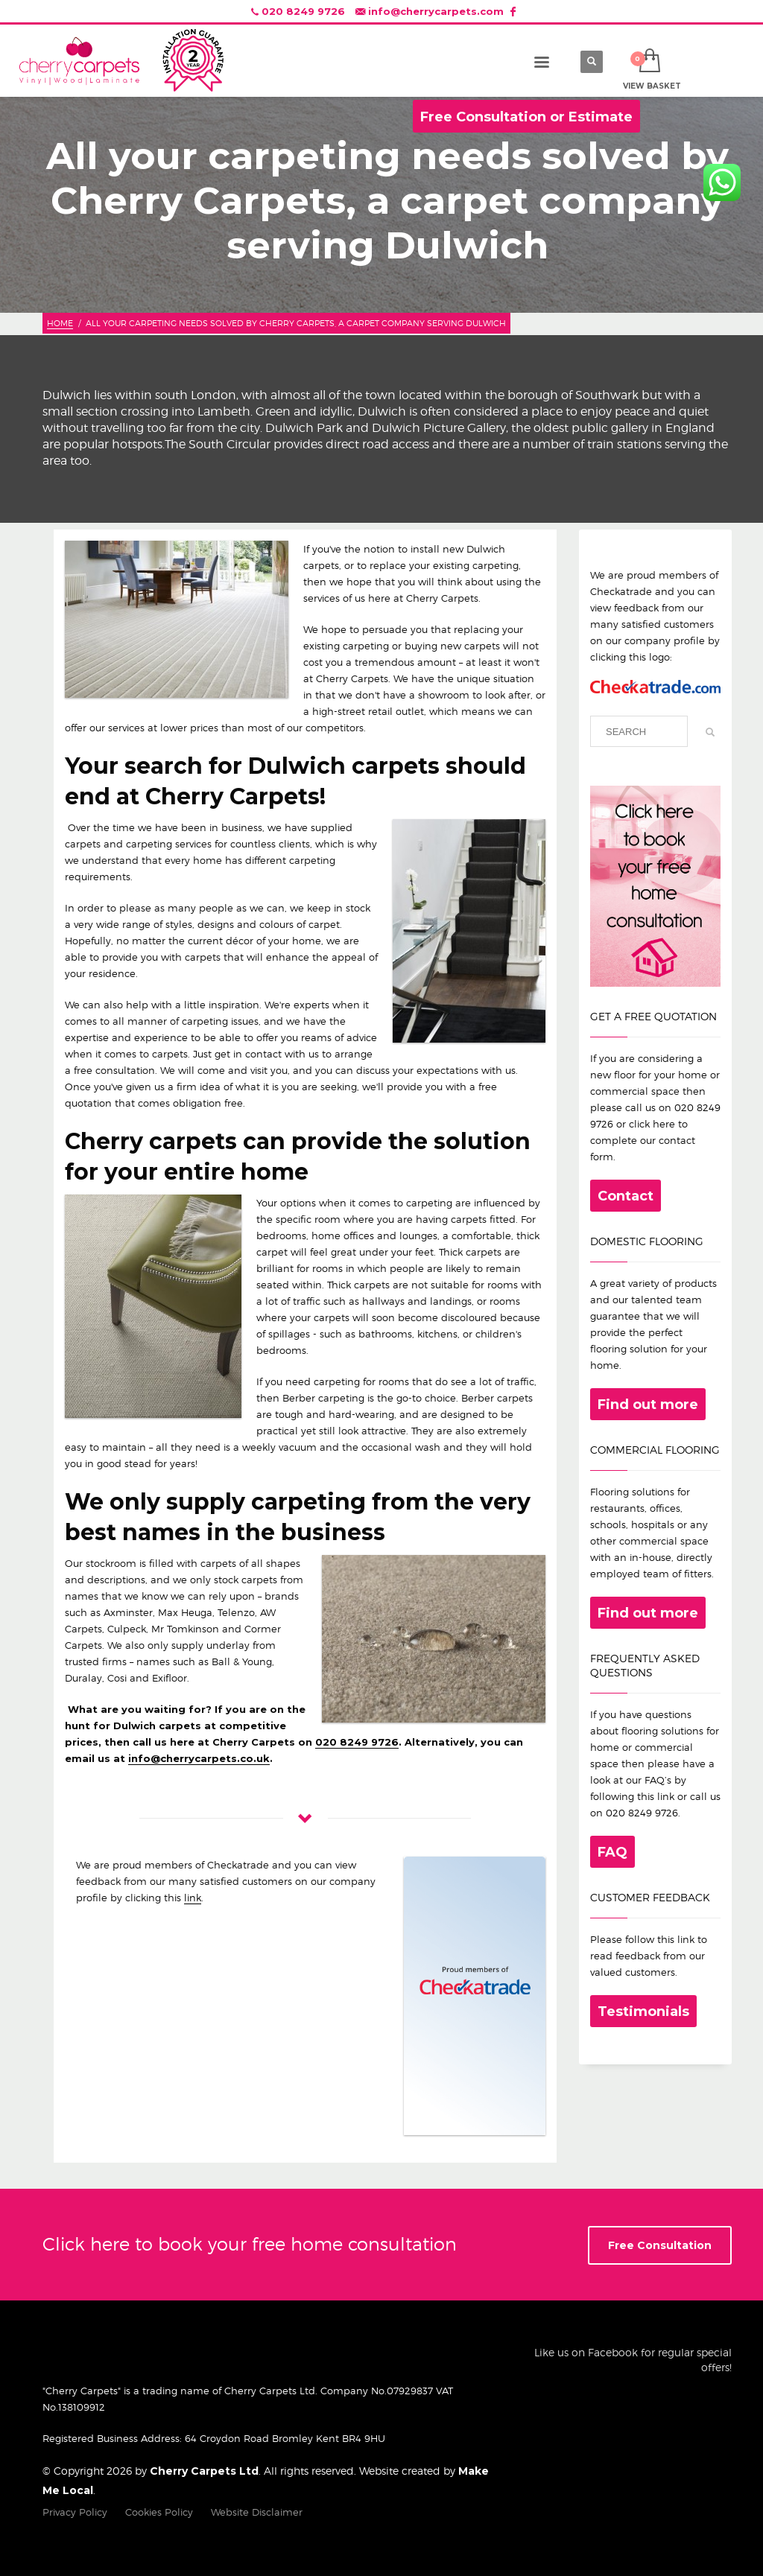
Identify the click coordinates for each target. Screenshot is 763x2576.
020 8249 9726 (303, 11)
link (192, 1898)
